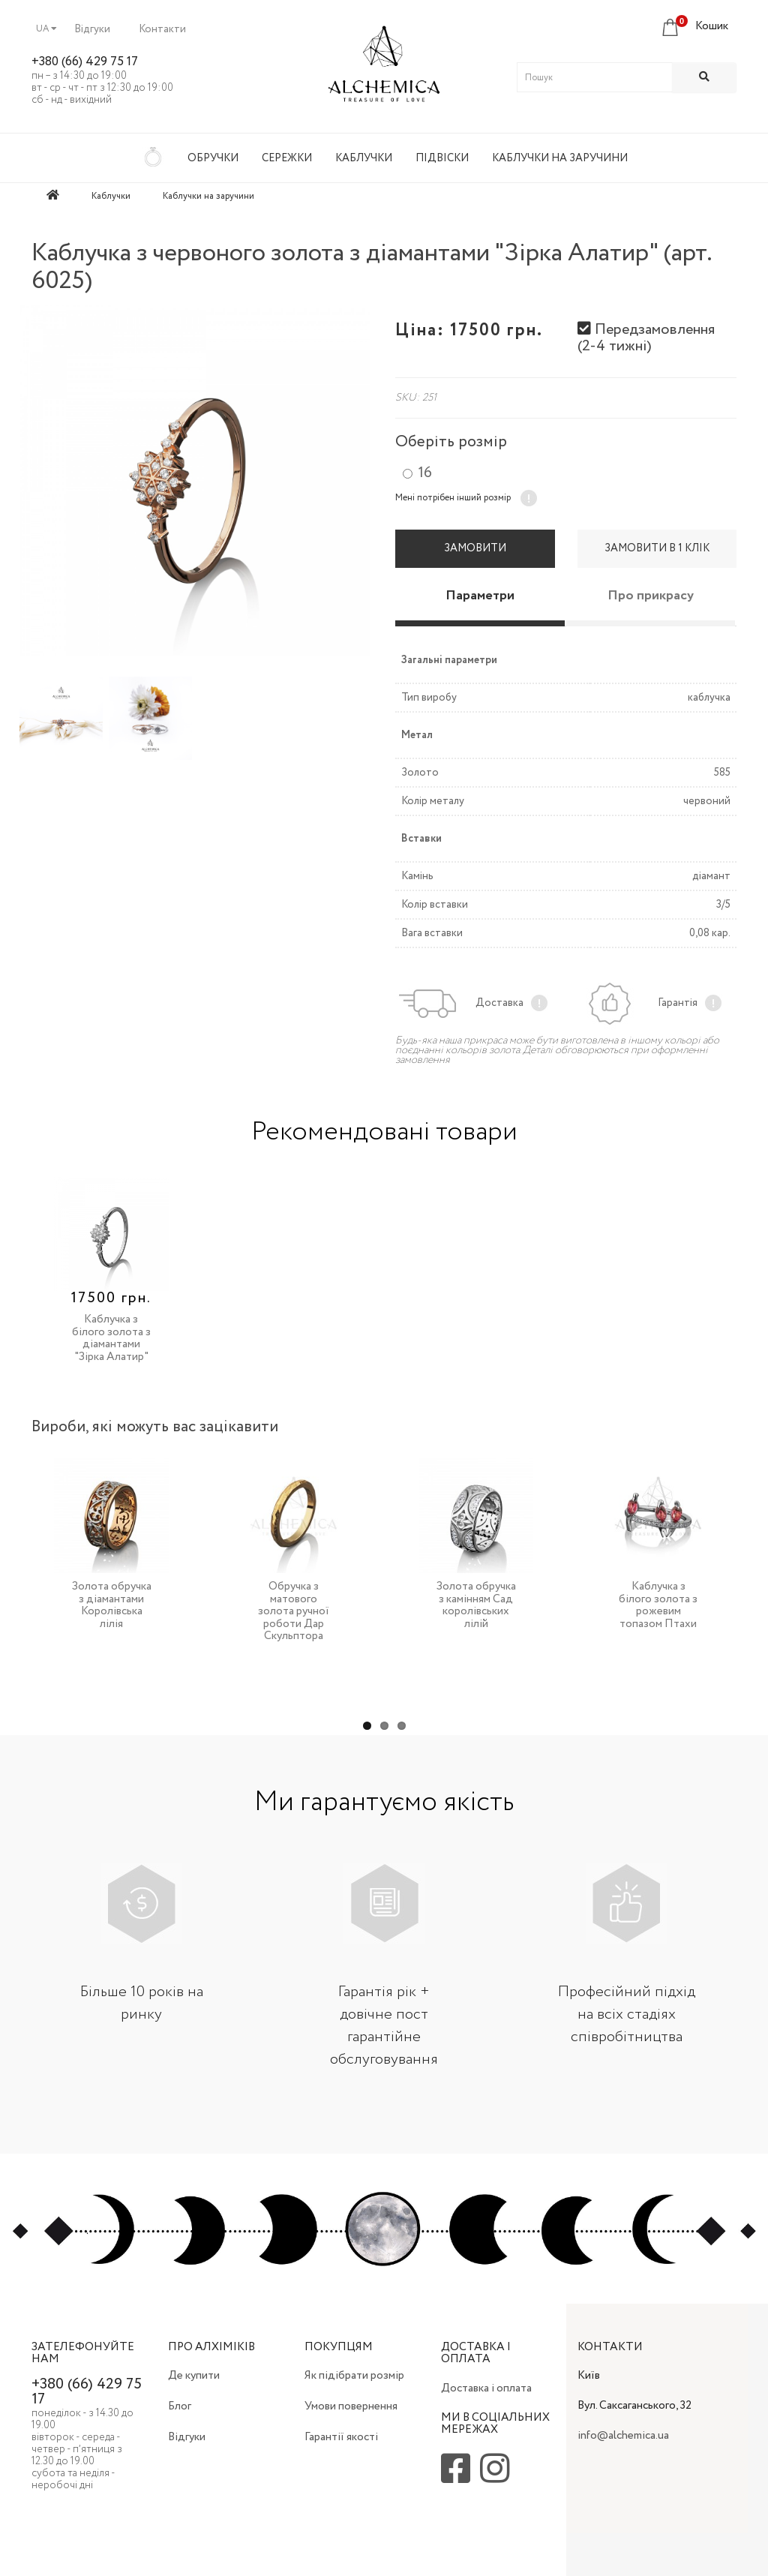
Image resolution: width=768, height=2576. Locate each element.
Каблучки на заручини (560, 158)
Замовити (475, 548)
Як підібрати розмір (354, 2375)
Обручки (213, 158)
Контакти (162, 29)
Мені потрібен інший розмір (453, 497)
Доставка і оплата (486, 2388)
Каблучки (363, 158)
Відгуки (92, 29)
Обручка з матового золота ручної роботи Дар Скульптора (293, 1611)
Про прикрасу (651, 595)
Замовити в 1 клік (657, 548)
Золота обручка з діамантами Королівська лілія (112, 1605)
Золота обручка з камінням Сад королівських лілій (476, 1605)
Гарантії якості (341, 2437)
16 (425, 473)
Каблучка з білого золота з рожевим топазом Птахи (658, 1605)
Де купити (194, 2375)
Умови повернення (351, 2406)
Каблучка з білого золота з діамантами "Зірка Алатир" (111, 1338)
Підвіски (442, 158)
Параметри (480, 595)
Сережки (287, 158)
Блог (179, 2406)
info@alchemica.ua (623, 2435)
